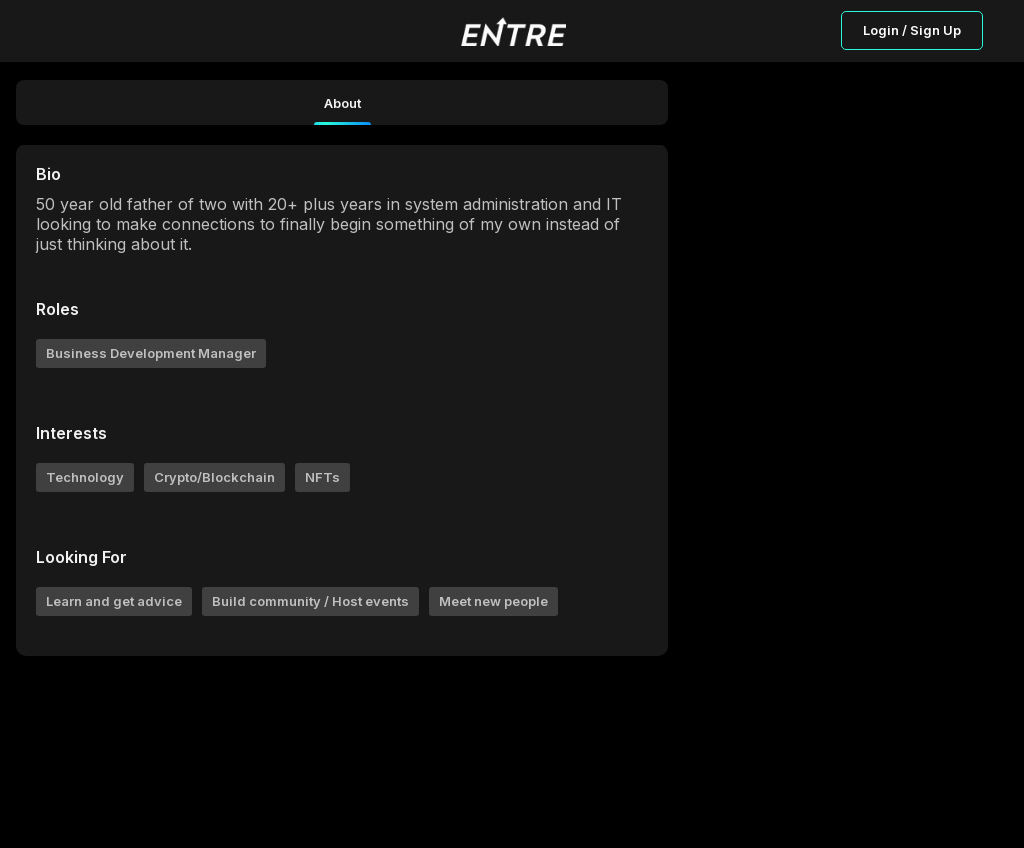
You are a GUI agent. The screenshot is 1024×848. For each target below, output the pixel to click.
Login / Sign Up (912, 30)
